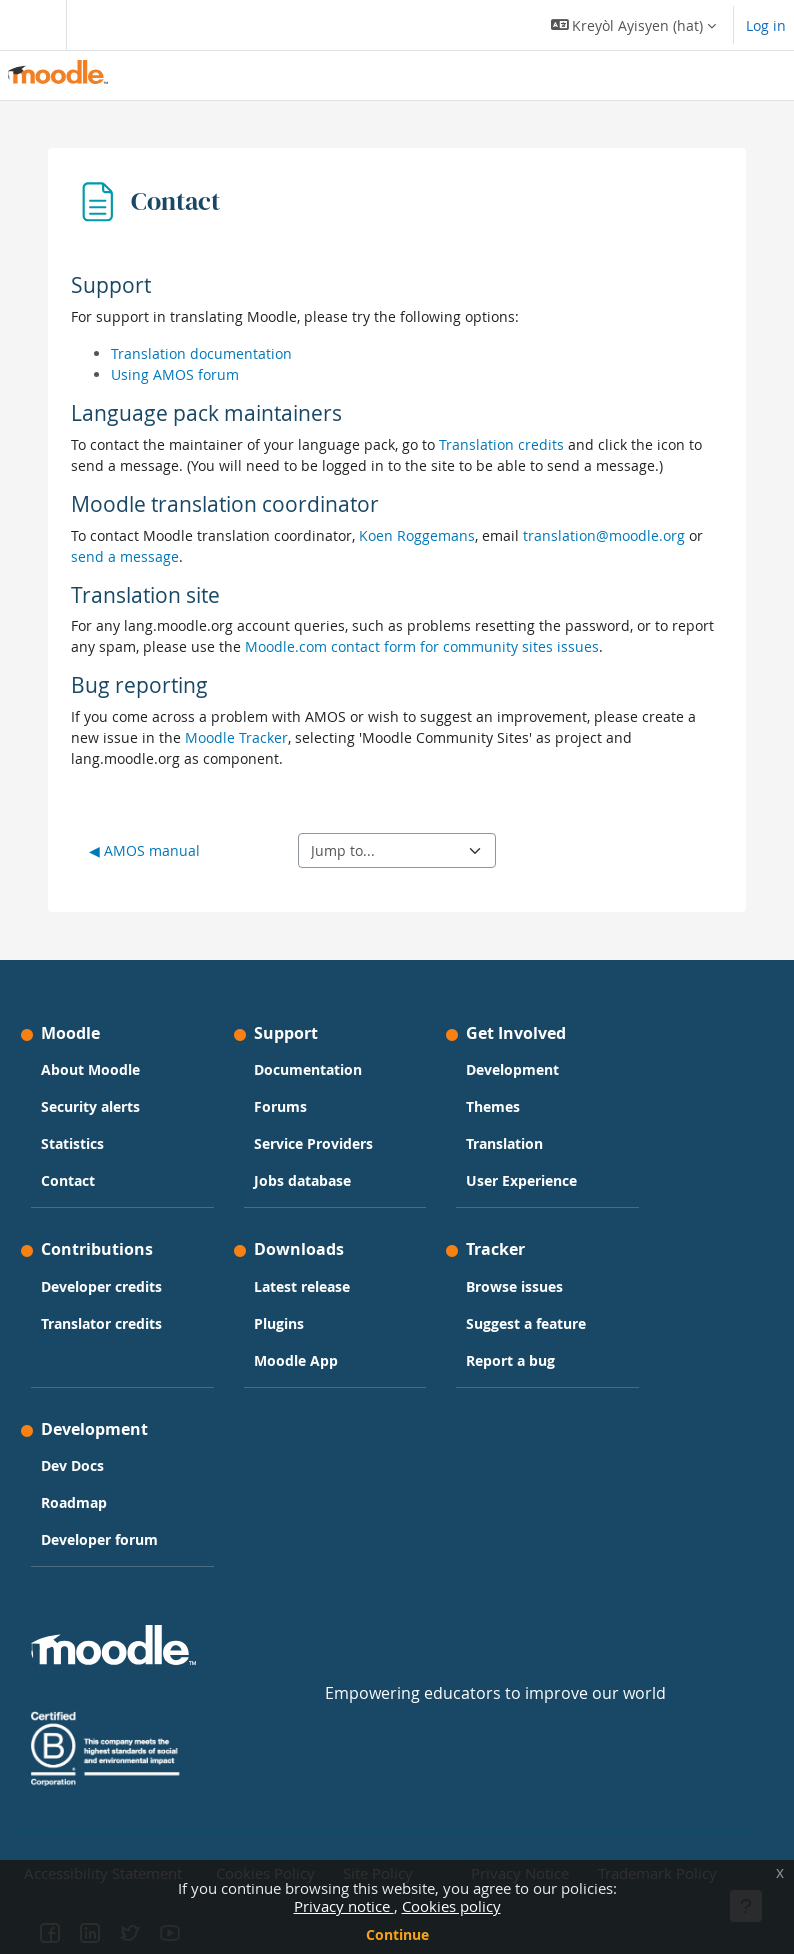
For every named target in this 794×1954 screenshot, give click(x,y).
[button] (634, 25)
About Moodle (90, 1069)
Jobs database (302, 1180)
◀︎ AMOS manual (144, 850)
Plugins (279, 1323)
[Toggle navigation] (29, 25)
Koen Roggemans (417, 535)
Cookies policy (451, 1906)
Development (512, 1069)
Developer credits (101, 1286)
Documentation (308, 1069)
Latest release (302, 1286)
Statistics (72, 1143)
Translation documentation (201, 353)
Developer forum (99, 1539)
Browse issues (514, 1286)
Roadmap (74, 1502)
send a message (125, 556)
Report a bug (510, 1360)
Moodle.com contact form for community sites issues (422, 646)
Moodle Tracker (236, 737)
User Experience (521, 1180)
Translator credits (101, 1323)
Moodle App (296, 1360)
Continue (397, 1934)
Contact (68, 1180)
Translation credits (501, 444)
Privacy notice (344, 1906)
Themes (493, 1106)
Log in (766, 25)
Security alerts (90, 1106)
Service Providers (313, 1143)
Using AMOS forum (175, 374)
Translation (504, 1143)
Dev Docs (72, 1465)
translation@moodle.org (604, 535)
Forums (280, 1106)
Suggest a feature (526, 1323)
